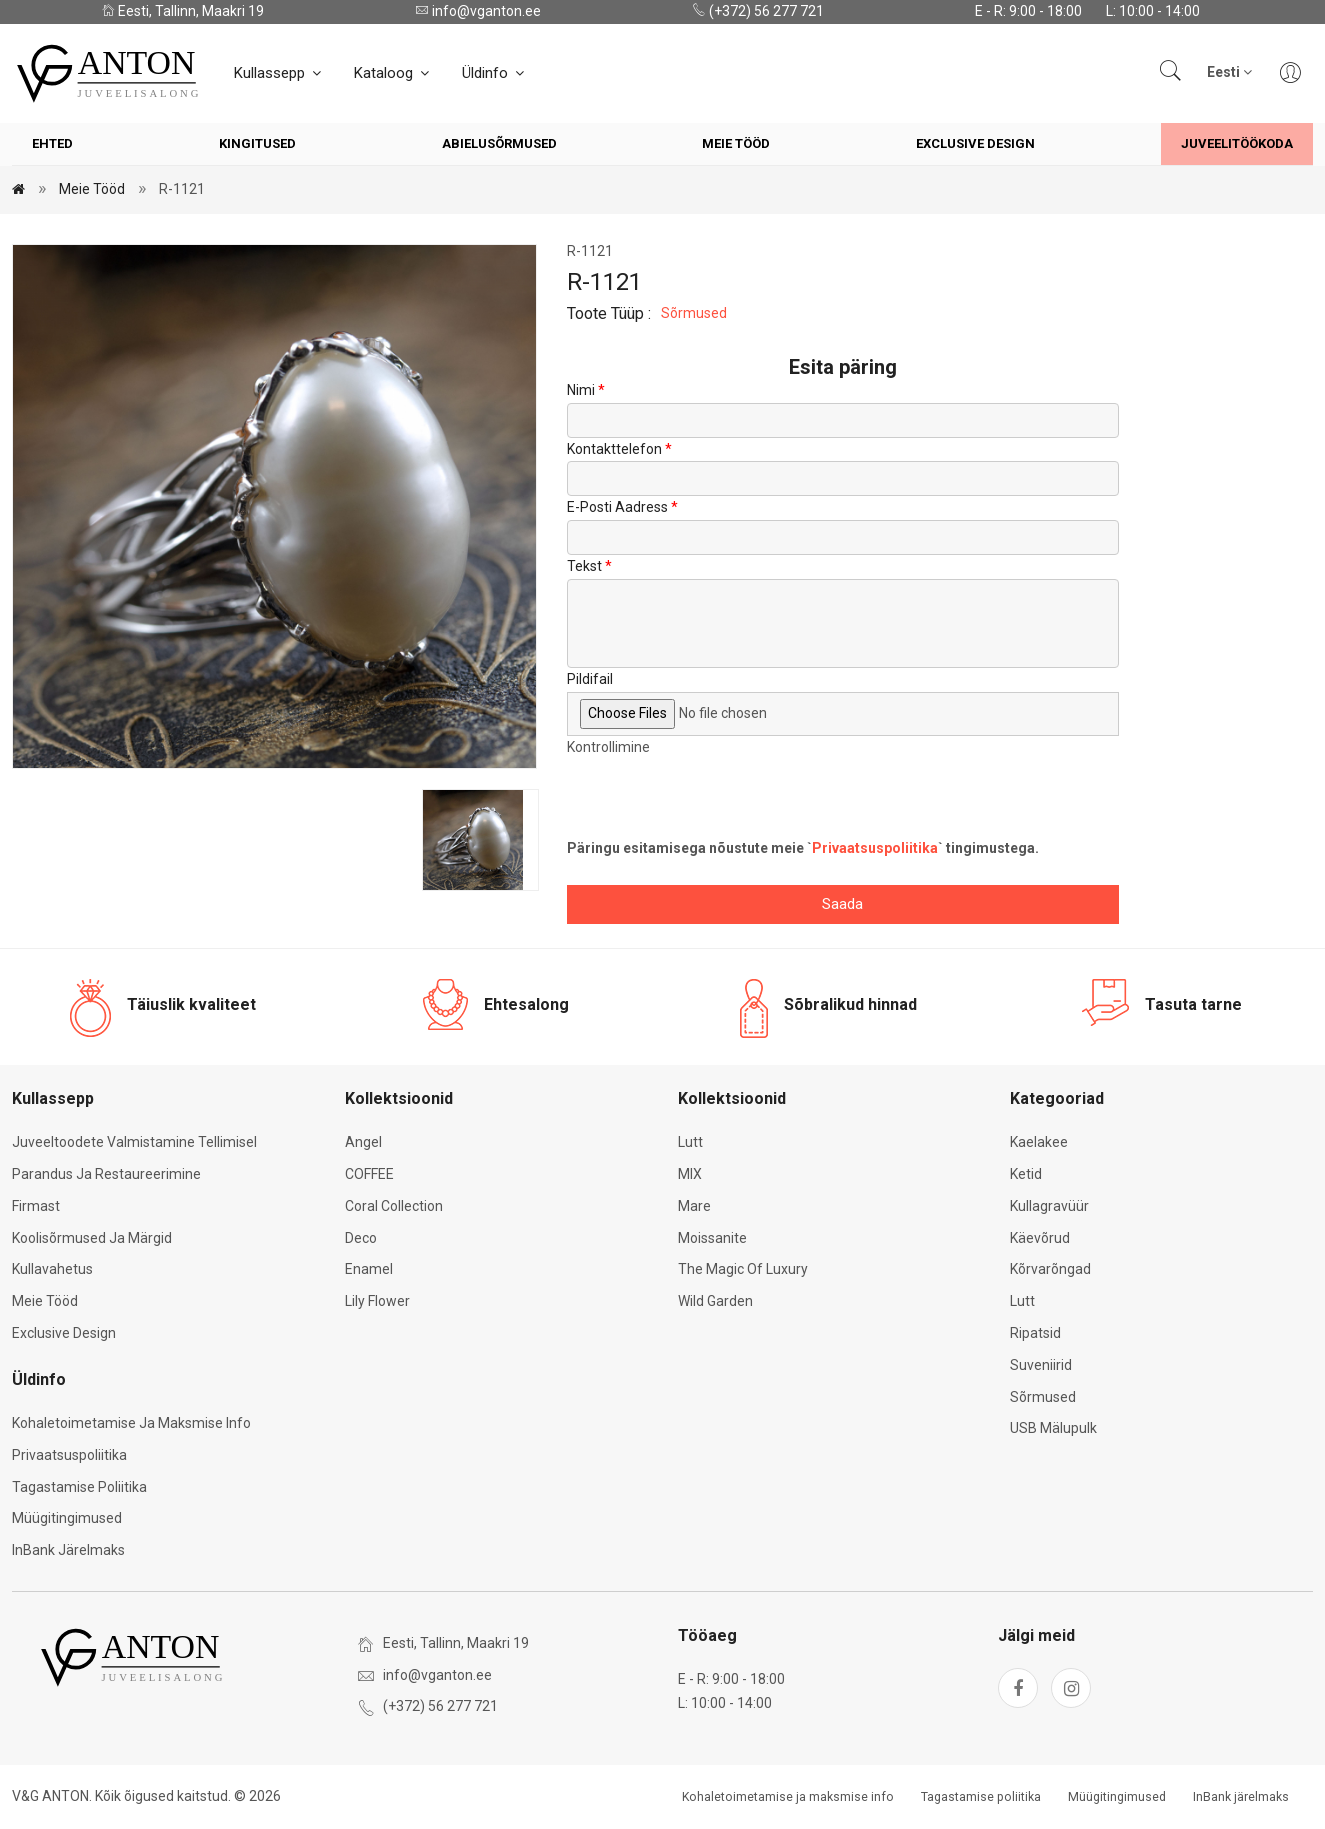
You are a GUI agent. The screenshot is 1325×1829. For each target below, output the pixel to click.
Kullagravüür (1049, 1206)
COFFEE (369, 1174)
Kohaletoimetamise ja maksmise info (131, 1423)
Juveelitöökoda (1237, 143)
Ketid (1026, 1174)
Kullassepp (279, 73)
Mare (694, 1206)
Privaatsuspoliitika (875, 848)
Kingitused (257, 143)
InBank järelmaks (68, 1550)
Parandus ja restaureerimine (106, 1174)
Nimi (581, 390)
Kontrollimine (608, 747)
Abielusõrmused (499, 143)
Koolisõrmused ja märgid (92, 1238)
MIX (690, 1174)
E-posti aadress (617, 507)
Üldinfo (494, 73)
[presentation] (719, 798)
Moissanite (712, 1238)
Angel (363, 1142)
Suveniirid (1041, 1365)
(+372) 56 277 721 (758, 11)
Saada (842, 904)
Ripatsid (1035, 1333)
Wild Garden (715, 1301)
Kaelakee (1039, 1142)
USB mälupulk (1053, 1428)
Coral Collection (394, 1206)
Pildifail (590, 679)
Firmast (36, 1206)
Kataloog (393, 73)
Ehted (52, 143)
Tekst (584, 566)
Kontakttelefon (614, 449)
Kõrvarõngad (1050, 1269)
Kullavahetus (52, 1269)
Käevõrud (1040, 1238)
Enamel (369, 1269)
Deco (361, 1238)
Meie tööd (736, 143)
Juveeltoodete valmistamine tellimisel (134, 1142)
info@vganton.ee (478, 11)
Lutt (690, 1142)
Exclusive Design (975, 143)
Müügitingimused (67, 1518)
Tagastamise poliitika (79, 1487)
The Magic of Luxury (743, 1269)
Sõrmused (694, 313)
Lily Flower (377, 1301)
